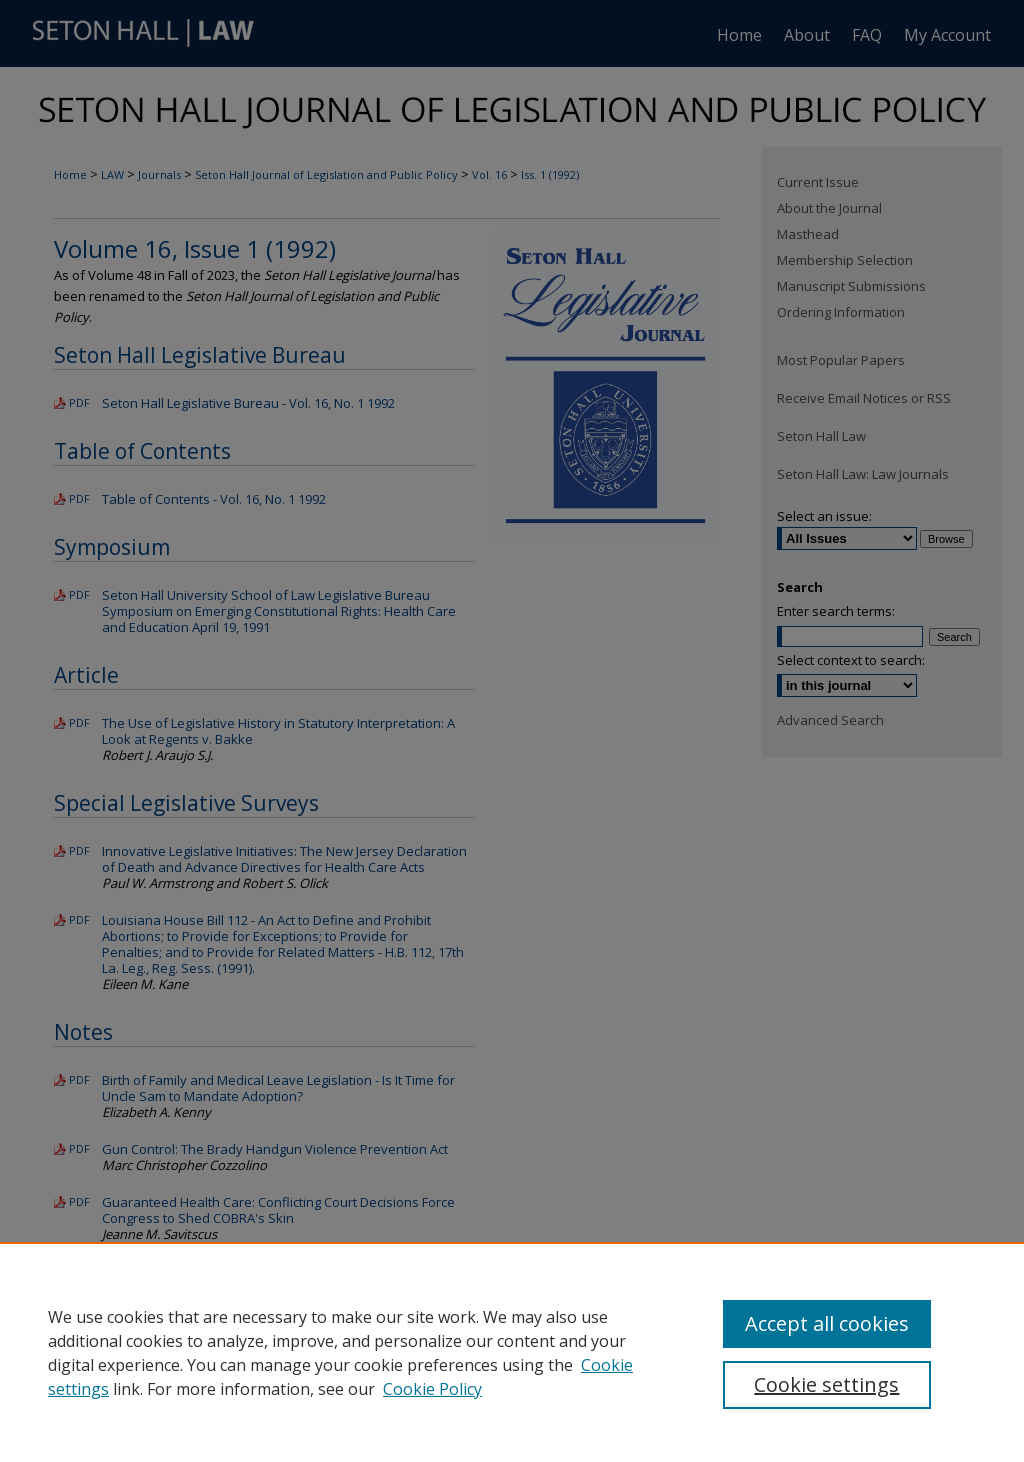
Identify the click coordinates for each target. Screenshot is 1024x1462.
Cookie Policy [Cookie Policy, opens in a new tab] (432, 1389)
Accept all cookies (827, 1323)
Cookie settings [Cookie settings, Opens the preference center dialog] (826, 1384)
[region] (512, 1352)
